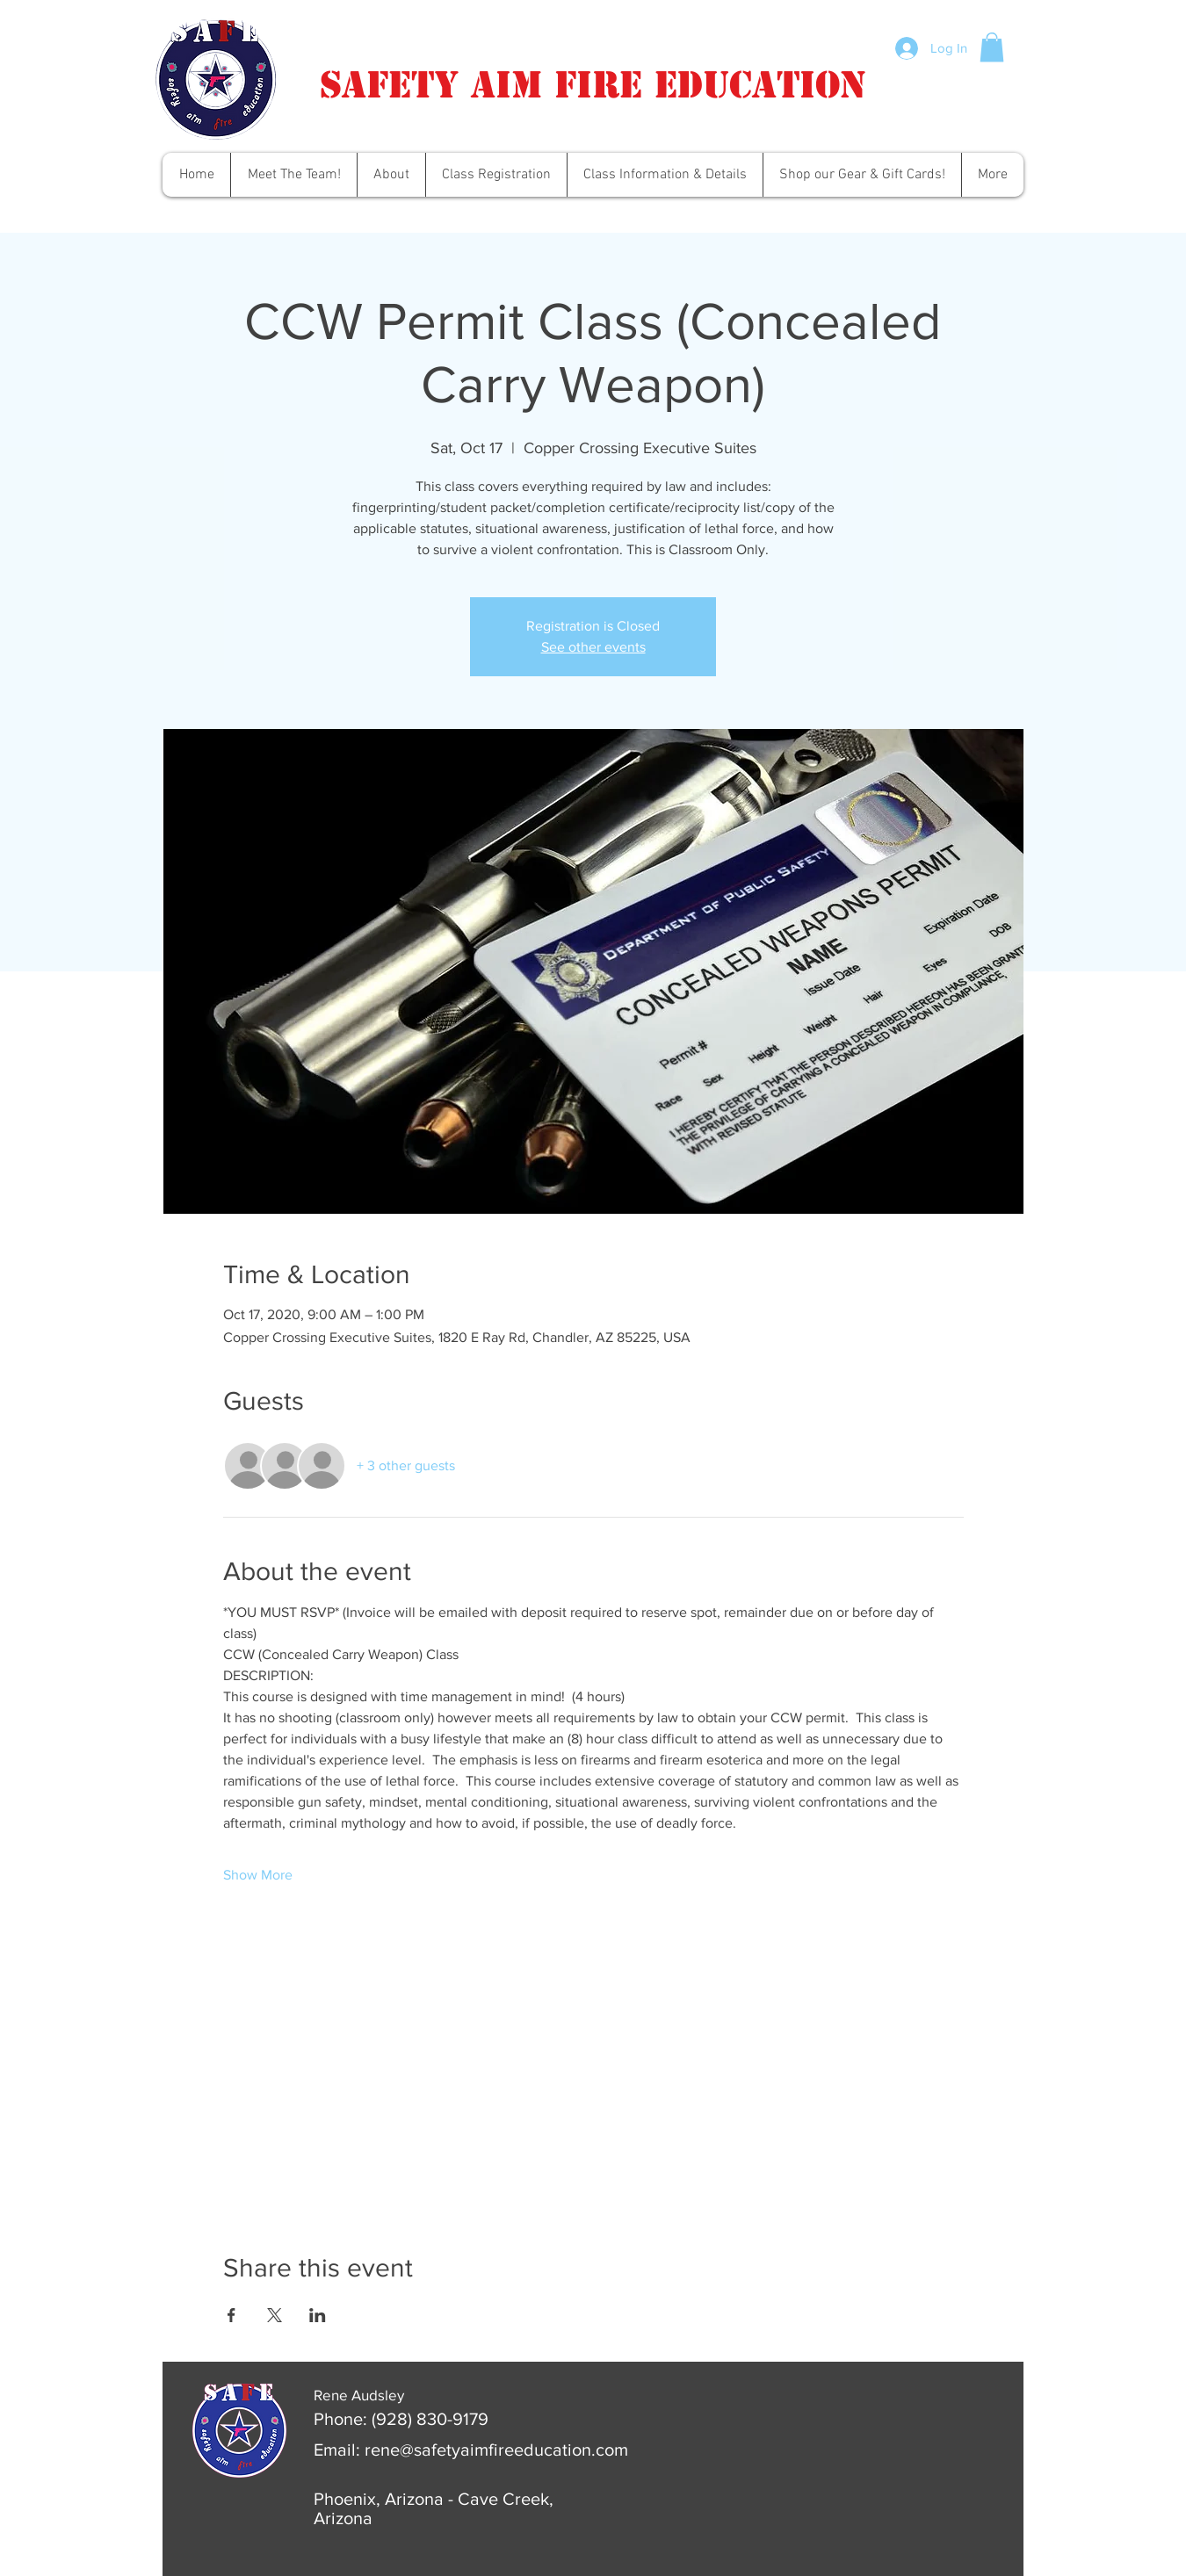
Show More (258, 1874)
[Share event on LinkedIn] (317, 2315)
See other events (593, 646)
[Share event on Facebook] (231, 2315)
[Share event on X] (274, 2315)
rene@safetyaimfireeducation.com (496, 2449)
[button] (992, 46)
